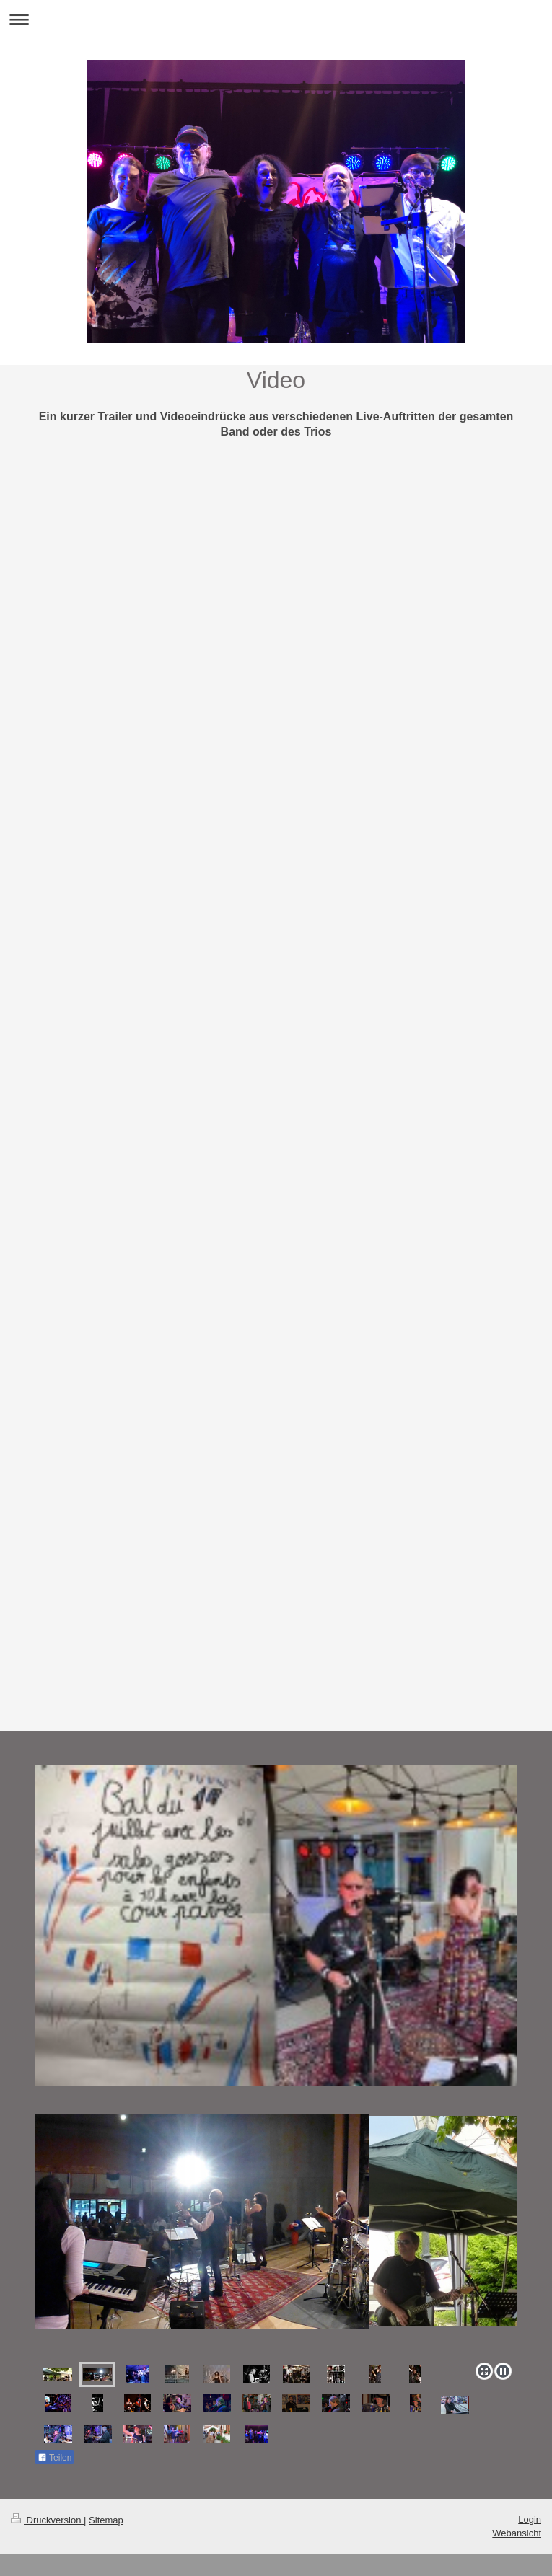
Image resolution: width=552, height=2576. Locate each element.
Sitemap (106, 2520)
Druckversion (47, 2520)
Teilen (54, 2458)
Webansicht (516, 2533)
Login (529, 2519)
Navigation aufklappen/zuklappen (276, 19)
